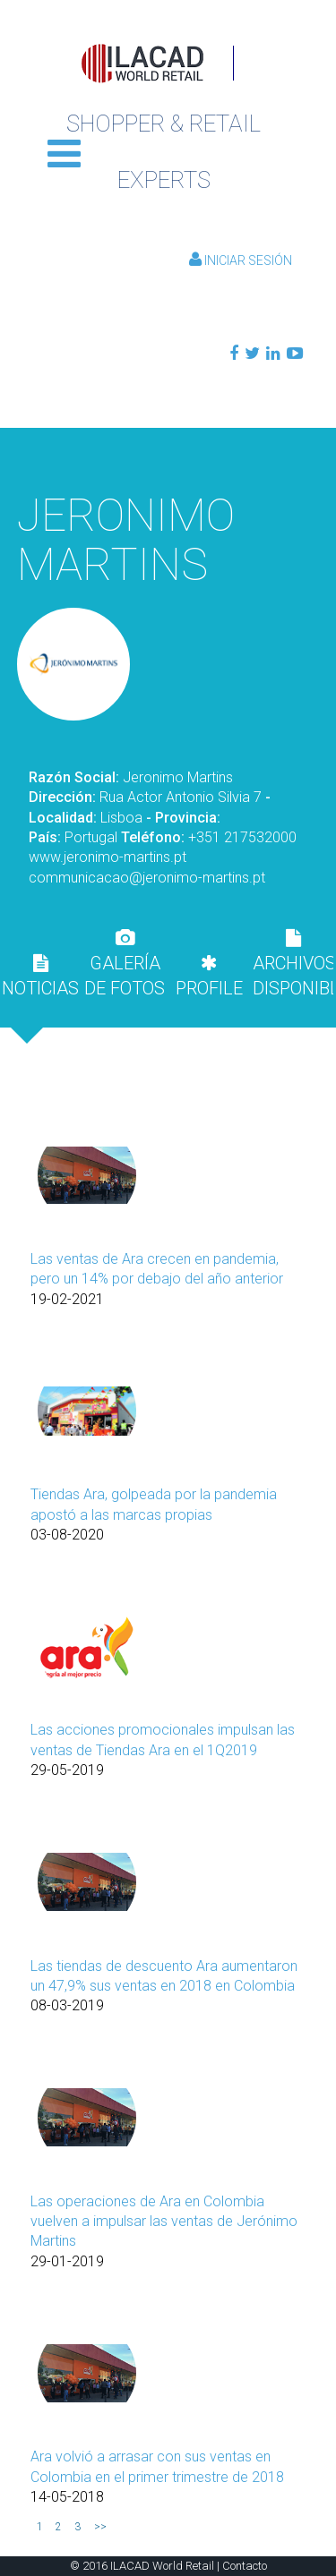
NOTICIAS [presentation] (40, 976)
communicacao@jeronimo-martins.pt (147, 877)
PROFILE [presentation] (209, 976)
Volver (168, 454)
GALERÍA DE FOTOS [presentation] (124, 964)
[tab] (40, 976)
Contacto (244, 2565)
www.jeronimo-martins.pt (107, 857)
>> (100, 2527)
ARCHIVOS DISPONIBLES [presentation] (293, 964)
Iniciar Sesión (240, 260)
